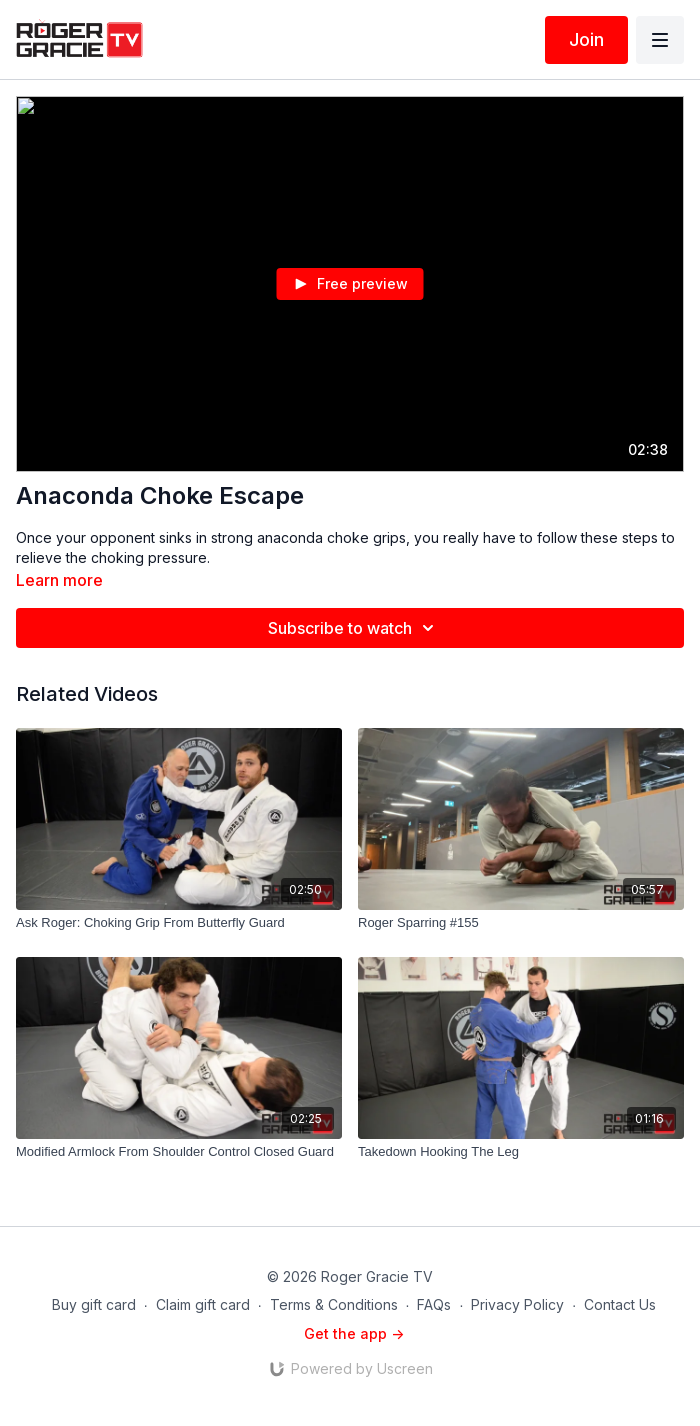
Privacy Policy (517, 1304)
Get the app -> (354, 1333)
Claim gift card (203, 1304)
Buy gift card (94, 1304)
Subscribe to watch (354, 628)
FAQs (434, 1304)
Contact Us (620, 1304)
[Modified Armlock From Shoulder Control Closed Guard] (179, 1152)
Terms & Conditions (334, 1304)
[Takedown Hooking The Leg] (521, 1152)
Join (586, 39)
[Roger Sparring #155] (521, 923)
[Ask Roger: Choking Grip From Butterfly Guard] (179, 923)
